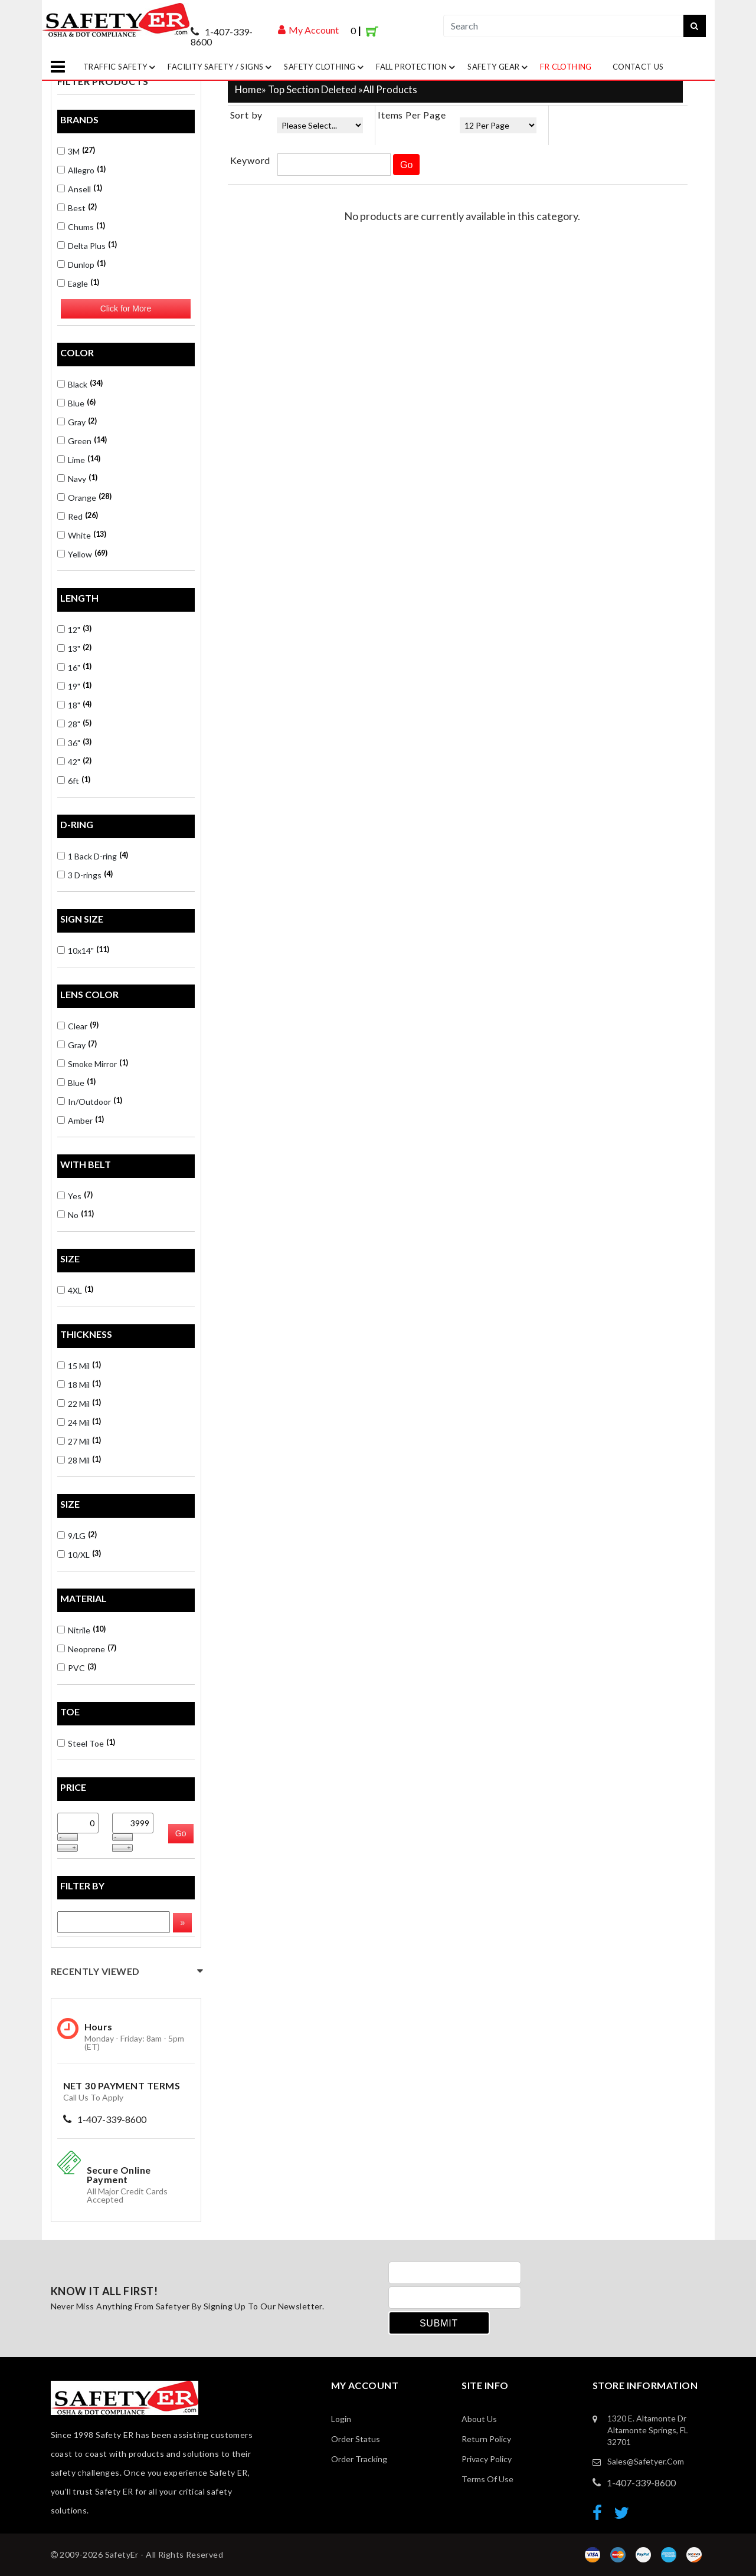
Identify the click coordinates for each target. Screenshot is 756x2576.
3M (76, 150)
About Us (479, 2419)
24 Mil (79, 1422)
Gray (77, 421)
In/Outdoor (89, 1101)
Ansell (79, 188)
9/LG (77, 1535)
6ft (73, 780)
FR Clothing (565, 66)
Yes (75, 1195)
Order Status (355, 2439)
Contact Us (638, 66)
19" (74, 685)
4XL (75, 1289)
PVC (76, 1667)
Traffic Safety (121, 67)
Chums (81, 226)
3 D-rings (85, 874)
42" (74, 761)
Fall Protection (417, 67)
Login (341, 2419)
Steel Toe (86, 1742)
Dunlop (81, 264)
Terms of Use (487, 2479)
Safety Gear (499, 67)
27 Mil (79, 1440)
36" (74, 742)
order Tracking (359, 2459)
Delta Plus (87, 245)
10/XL (79, 1554)
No (75, 1214)
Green (82, 440)
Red (77, 515)
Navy (77, 478)
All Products (390, 89)
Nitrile (81, 1629)
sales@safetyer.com (645, 2461)
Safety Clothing (325, 67)
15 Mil (79, 1365)
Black (80, 383)
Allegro (81, 169)
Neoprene (86, 1648)
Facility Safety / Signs (221, 67)
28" (74, 723)
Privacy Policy (487, 2459)
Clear (78, 1025)
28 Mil (79, 1459)
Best (77, 207)
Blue (76, 402)
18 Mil (79, 1384)
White (81, 534)
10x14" (83, 950)
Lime (78, 459)
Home (248, 89)
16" (74, 666)
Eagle (78, 282)
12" (74, 629)
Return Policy (486, 2439)
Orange (84, 497)
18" (74, 704)
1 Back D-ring (92, 855)
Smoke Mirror (92, 1063)
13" (74, 648)
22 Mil (79, 1403)
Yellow (82, 553)
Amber (80, 1119)
